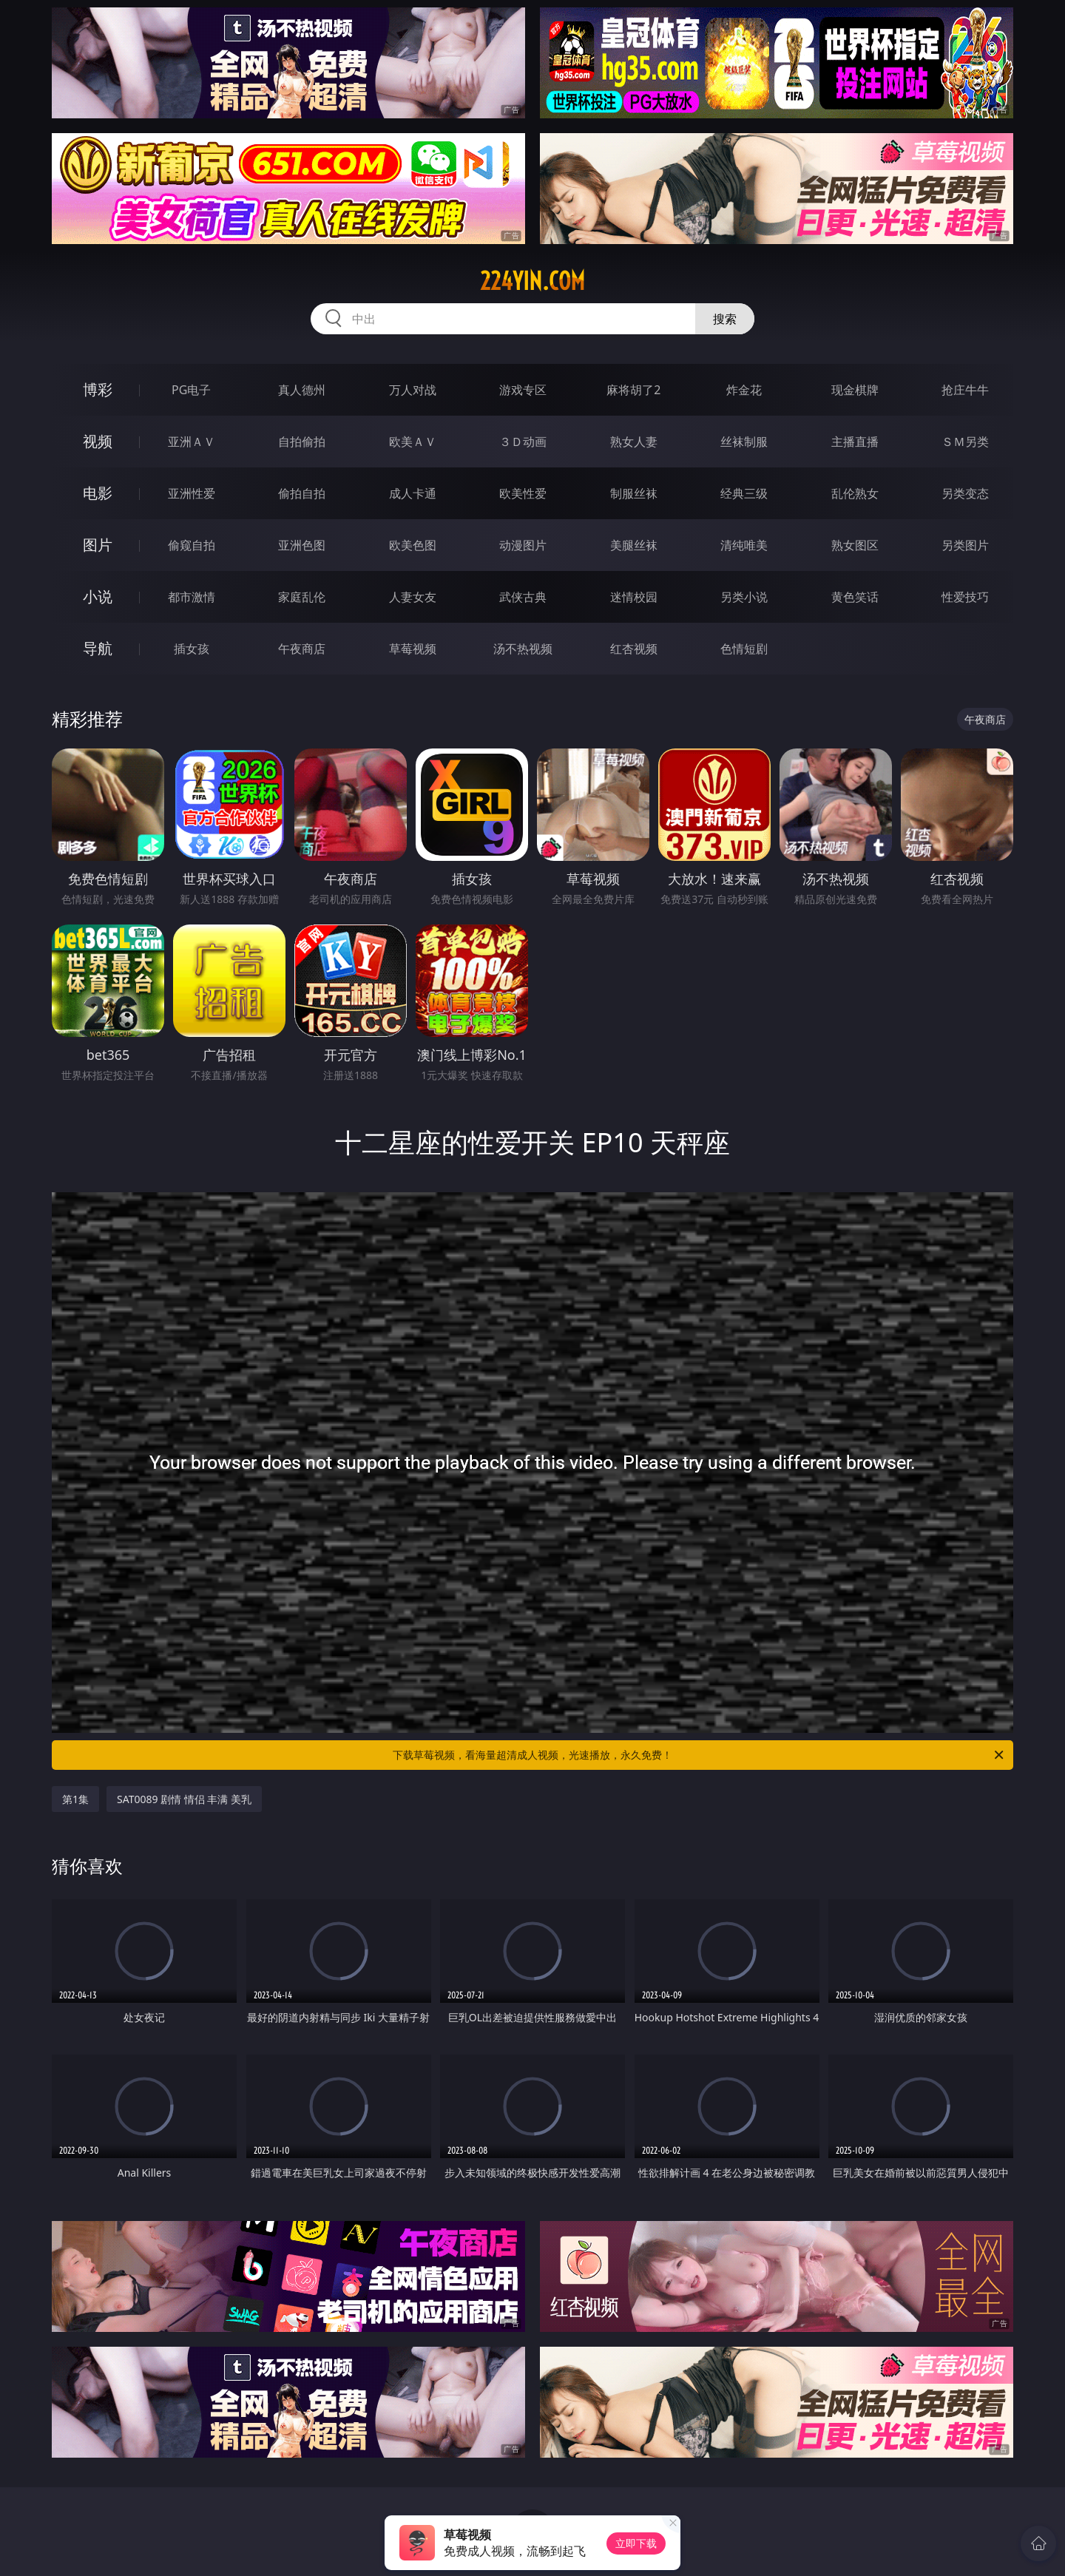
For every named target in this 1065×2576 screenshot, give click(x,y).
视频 (97, 441)
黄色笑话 (855, 597)
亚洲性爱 (191, 493)
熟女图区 (855, 545)
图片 (97, 545)
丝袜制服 (744, 441)
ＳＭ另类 (965, 441)
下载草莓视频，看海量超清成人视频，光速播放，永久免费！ (699, 1755)
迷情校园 (633, 597)
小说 (97, 596)
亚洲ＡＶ (191, 441)
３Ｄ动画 (523, 441)
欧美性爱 (523, 493)
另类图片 (965, 545)
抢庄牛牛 (965, 390)
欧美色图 (412, 545)
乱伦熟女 (855, 493)
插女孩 (191, 648)
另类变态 (965, 493)
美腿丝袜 (633, 545)
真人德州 (301, 390)
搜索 (725, 319)
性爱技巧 (965, 597)
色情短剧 (744, 648)
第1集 (75, 1799)
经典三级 (744, 493)
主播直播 (855, 441)
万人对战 (412, 390)
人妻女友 (412, 597)
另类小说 (744, 597)
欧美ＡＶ (412, 441)
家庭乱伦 (301, 597)
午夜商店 (301, 648)
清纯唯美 (744, 545)
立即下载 (636, 2543)
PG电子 (191, 390)
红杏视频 (633, 648)
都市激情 (191, 597)
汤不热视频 (522, 648)
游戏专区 (523, 390)
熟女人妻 (633, 441)
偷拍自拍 (301, 493)
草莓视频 (412, 648)
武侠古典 (523, 597)
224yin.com (532, 281)
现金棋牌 (855, 390)
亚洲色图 (301, 545)
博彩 (97, 389)
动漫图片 (523, 545)
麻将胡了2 (633, 390)
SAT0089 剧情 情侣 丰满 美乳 (184, 1799)
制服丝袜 (633, 493)
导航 (97, 648)
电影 (97, 493)
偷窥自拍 (191, 545)
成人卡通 (412, 493)
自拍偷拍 (301, 441)
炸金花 (744, 390)
